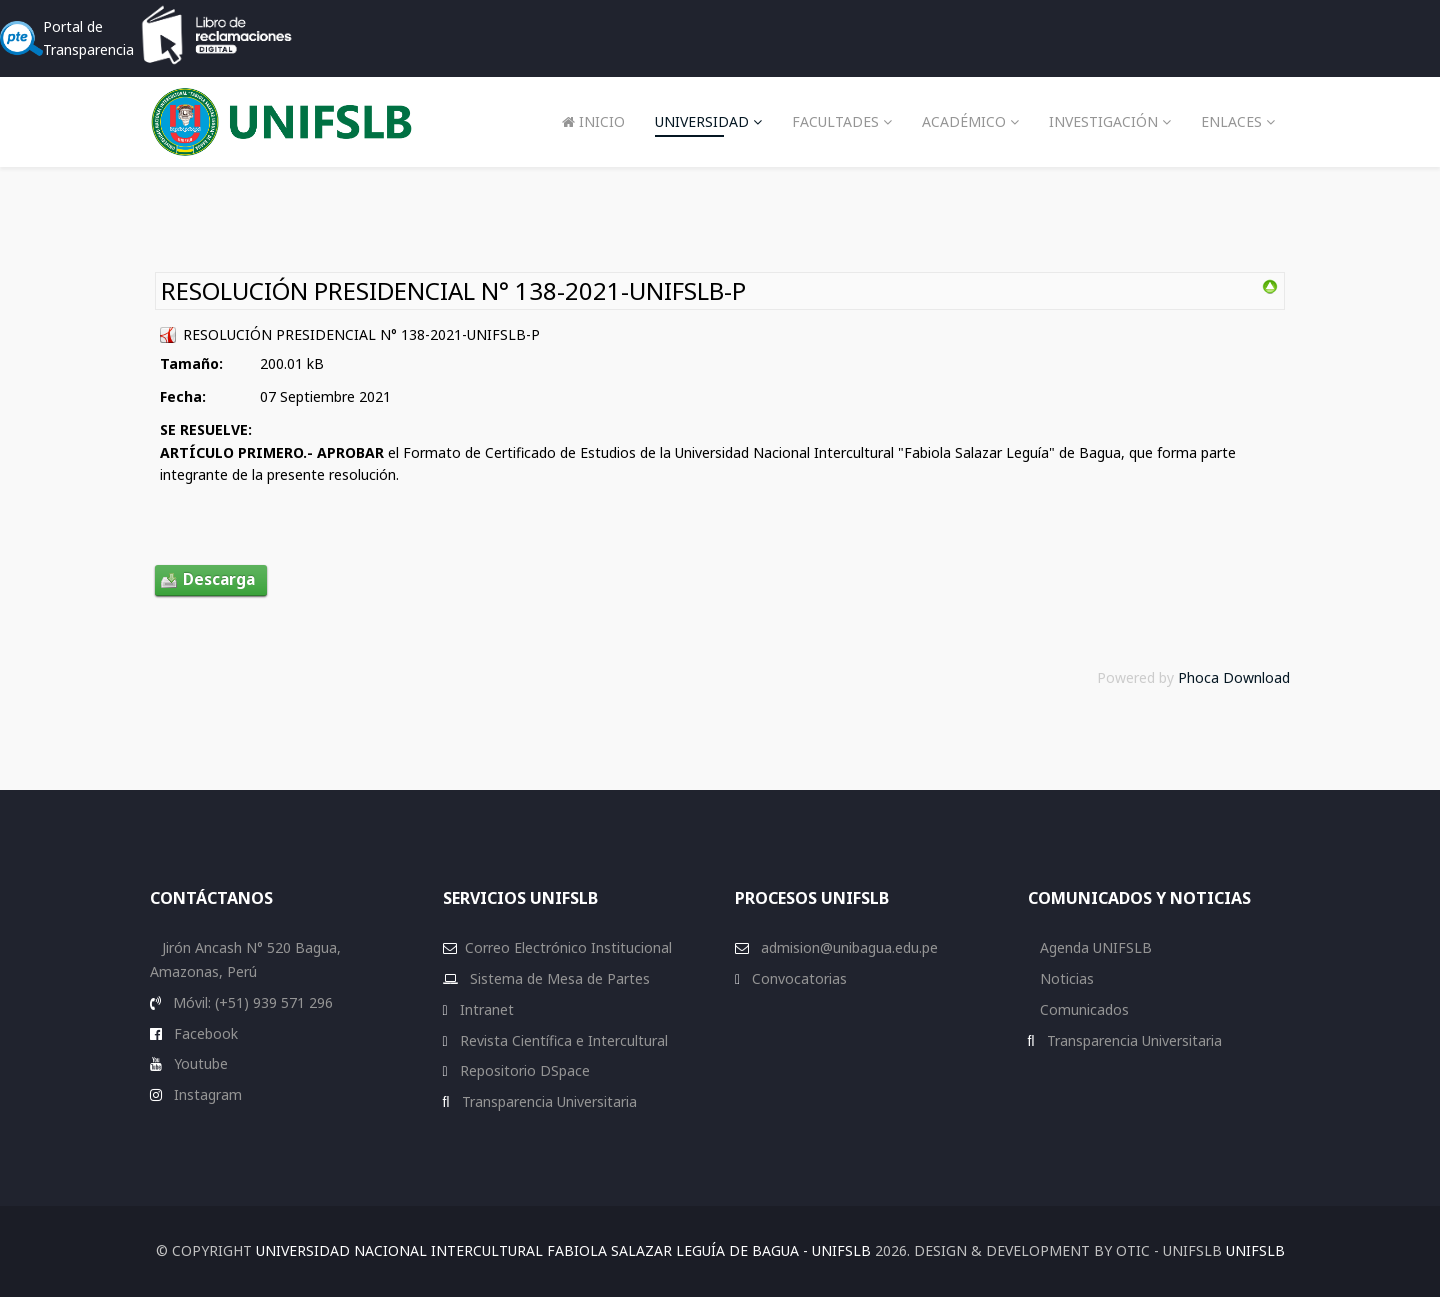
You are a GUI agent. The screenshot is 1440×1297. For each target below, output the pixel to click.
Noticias (1065, 978)
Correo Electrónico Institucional (568, 947)
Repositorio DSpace (525, 1070)
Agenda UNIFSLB (1094, 947)
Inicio (593, 121)
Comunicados (1082, 1009)
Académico (964, 121)
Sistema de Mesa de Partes (558, 978)
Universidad (702, 121)
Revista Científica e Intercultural (562, 1040)
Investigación (1103, 121)
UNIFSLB (1255, 1250)
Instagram (206, 1094)
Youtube (199, 1063)
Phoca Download (1234, 677)
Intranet (485, 1009)
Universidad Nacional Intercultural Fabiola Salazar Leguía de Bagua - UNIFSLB (563, 1250)
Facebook (204, 1033)
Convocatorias (797, 978)
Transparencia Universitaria (547, 1101)
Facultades (835, 121)
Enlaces (1231, 121)
